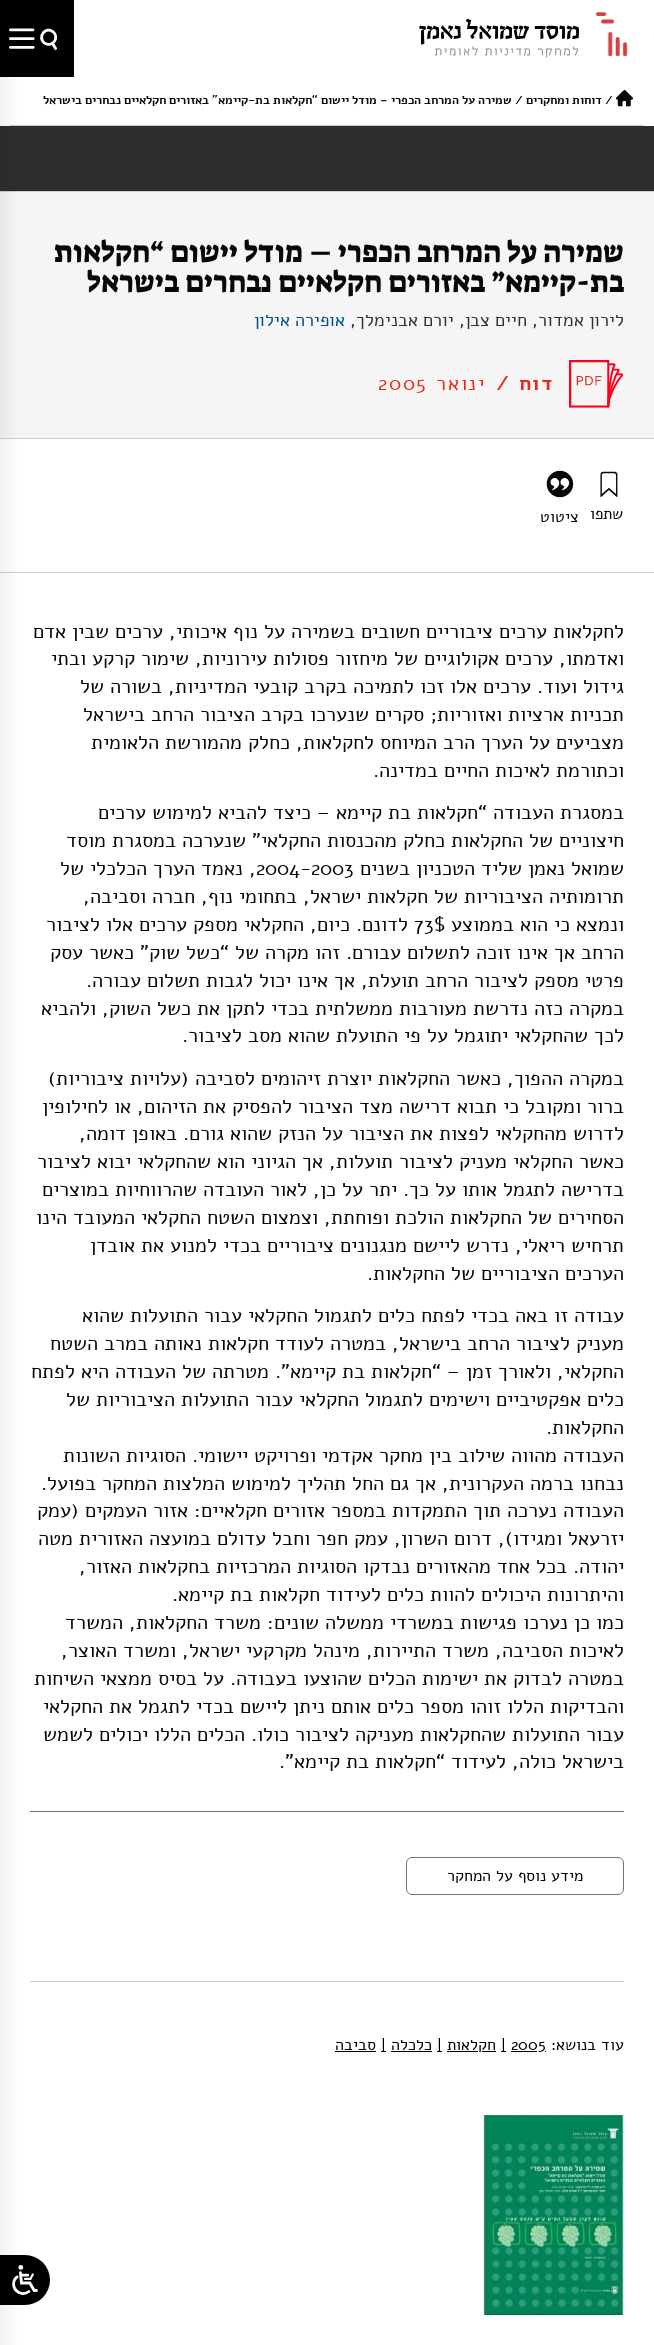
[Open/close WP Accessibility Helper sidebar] (25, 2280)
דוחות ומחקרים (564, 100)
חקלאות (466, 2045)
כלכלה (406, 2045)
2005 (523, 2045)
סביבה (355, 2045)
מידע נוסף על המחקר (515, 1876)
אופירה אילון (299, 320)
